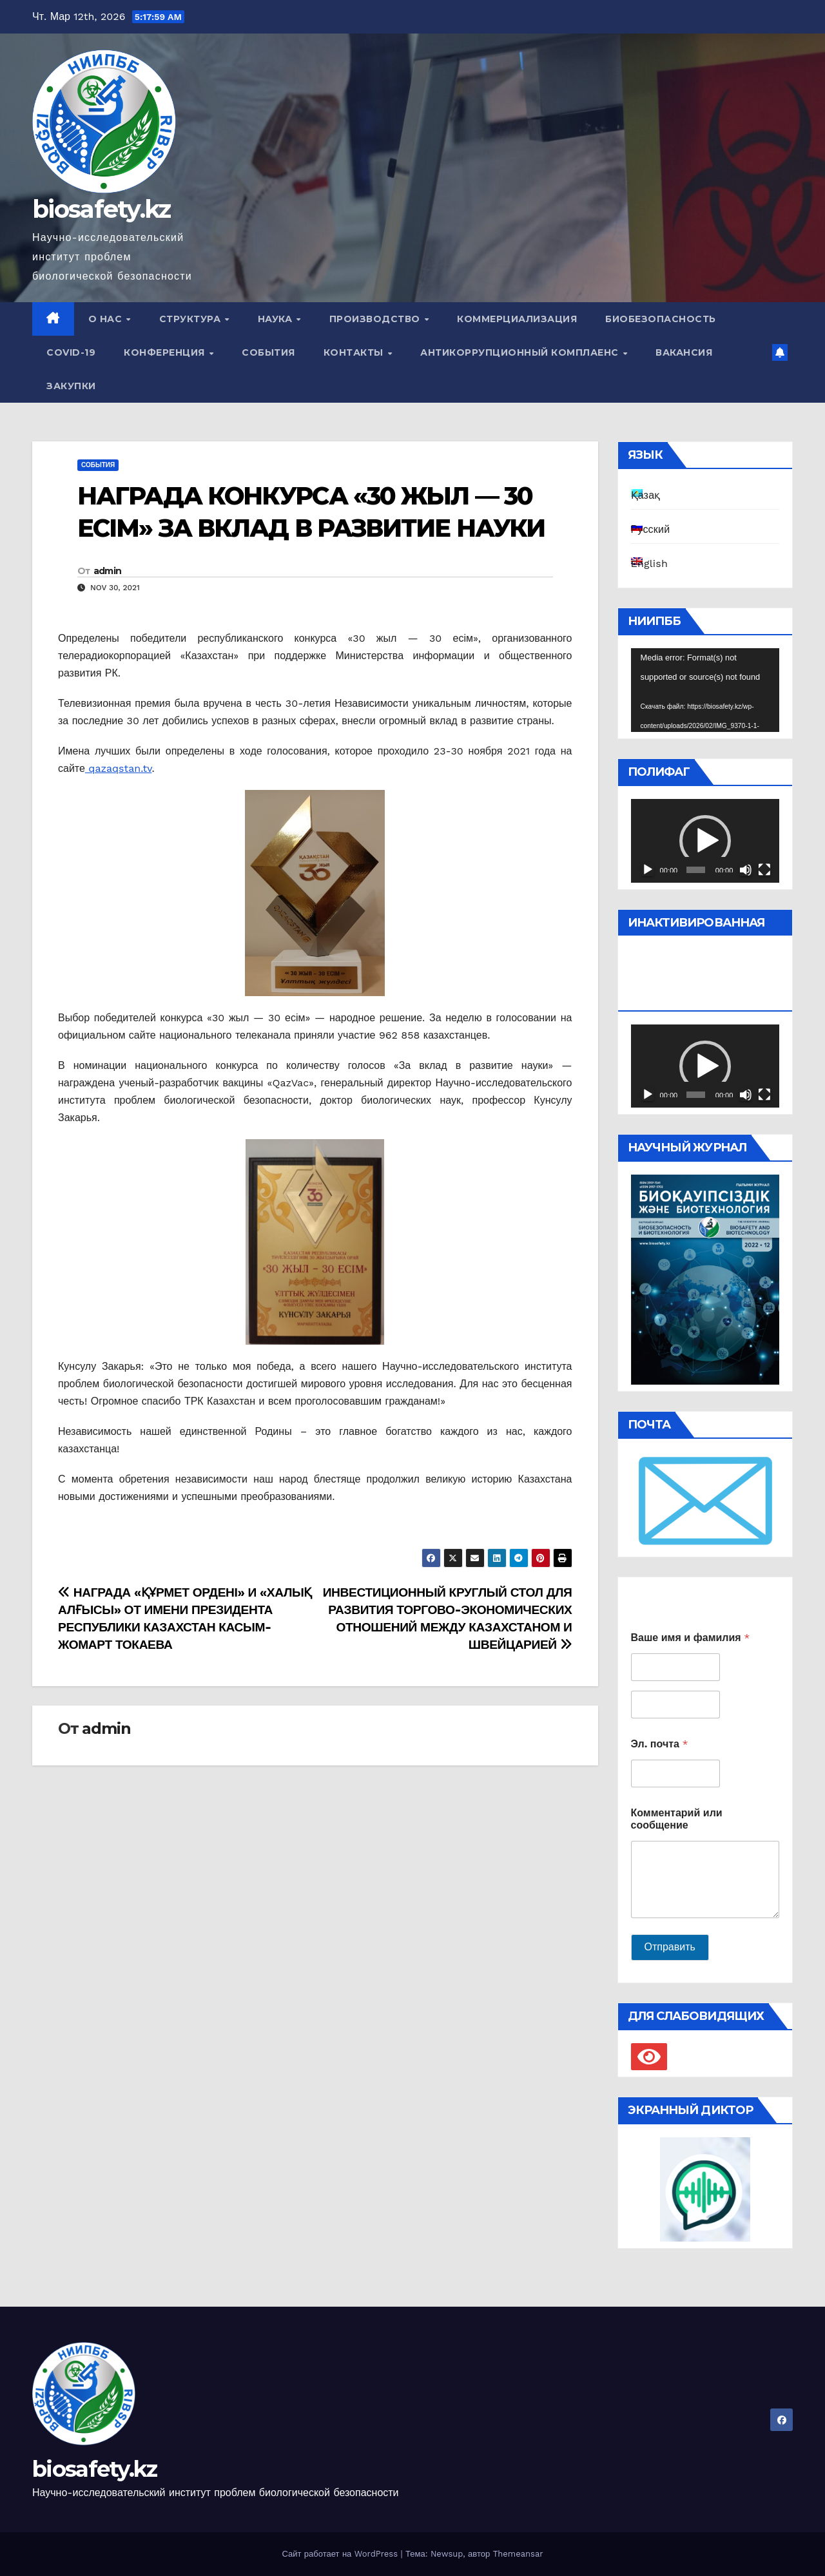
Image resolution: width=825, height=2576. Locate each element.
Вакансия (683, 352)
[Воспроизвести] (647, 869)
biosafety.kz (101, 209)
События (268, 352)
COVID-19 (70, 352)
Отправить (670, 1947)
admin (107, 571)
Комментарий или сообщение (677, 1819)
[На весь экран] (764, 869)
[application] (705, 690)
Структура (191, 319)
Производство (376, 319)
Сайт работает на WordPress (341, 2554)
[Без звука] (745, 869)
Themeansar (518, 2554)
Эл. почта (659, 1744)
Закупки (71, 386)
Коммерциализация (517, 319)
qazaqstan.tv (118, 768)
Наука (276, 319)
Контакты (355, 352)
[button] (705, 841)
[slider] (695, 870)
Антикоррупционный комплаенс (520, 352)
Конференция (166, 352)
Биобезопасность (660, 319)
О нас (106, 319)
